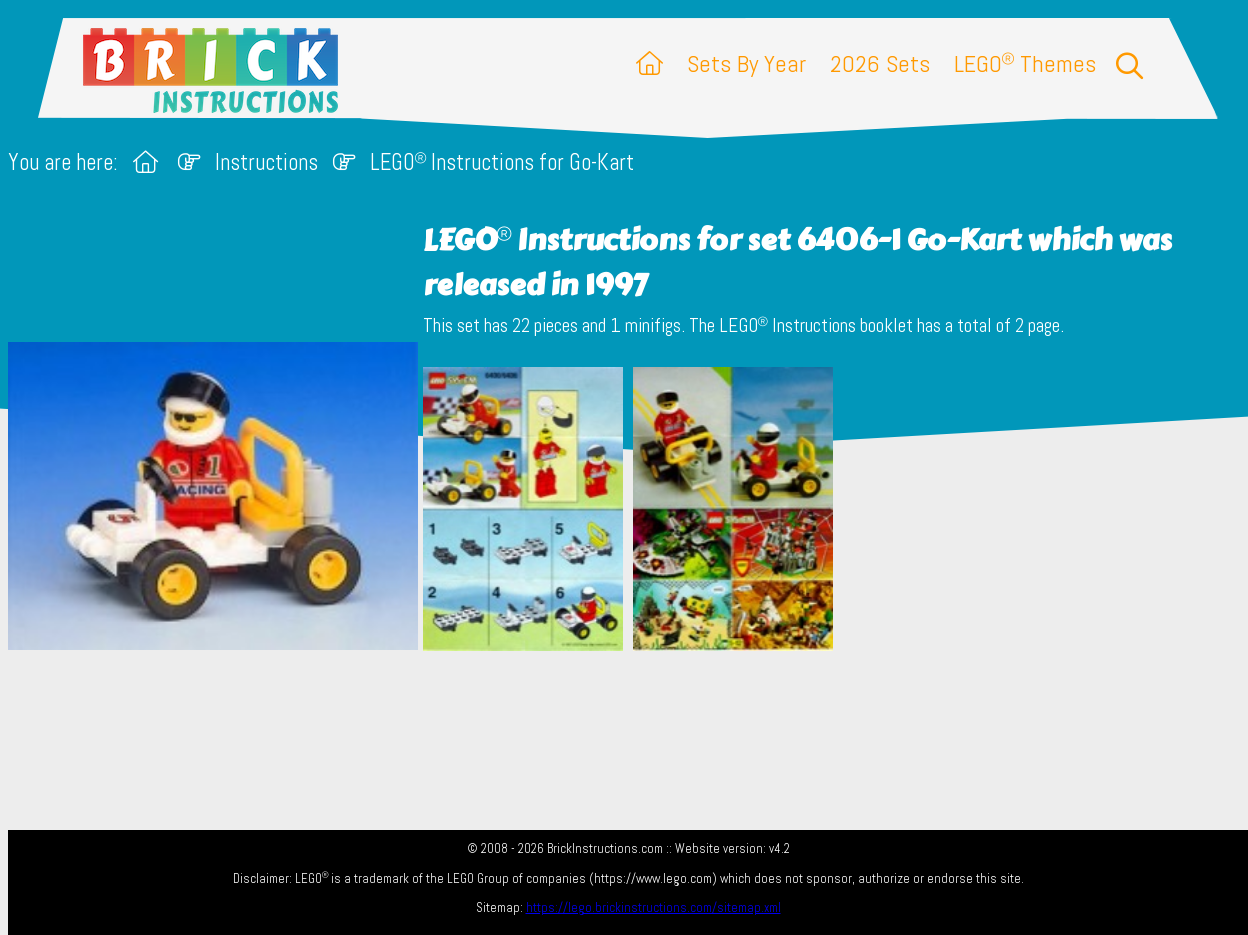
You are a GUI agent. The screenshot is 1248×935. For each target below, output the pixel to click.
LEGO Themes (1025, 63)
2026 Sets (880, 63)
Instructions (266, 162)
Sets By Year (746, 63)
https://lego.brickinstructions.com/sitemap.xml (653, 907)
